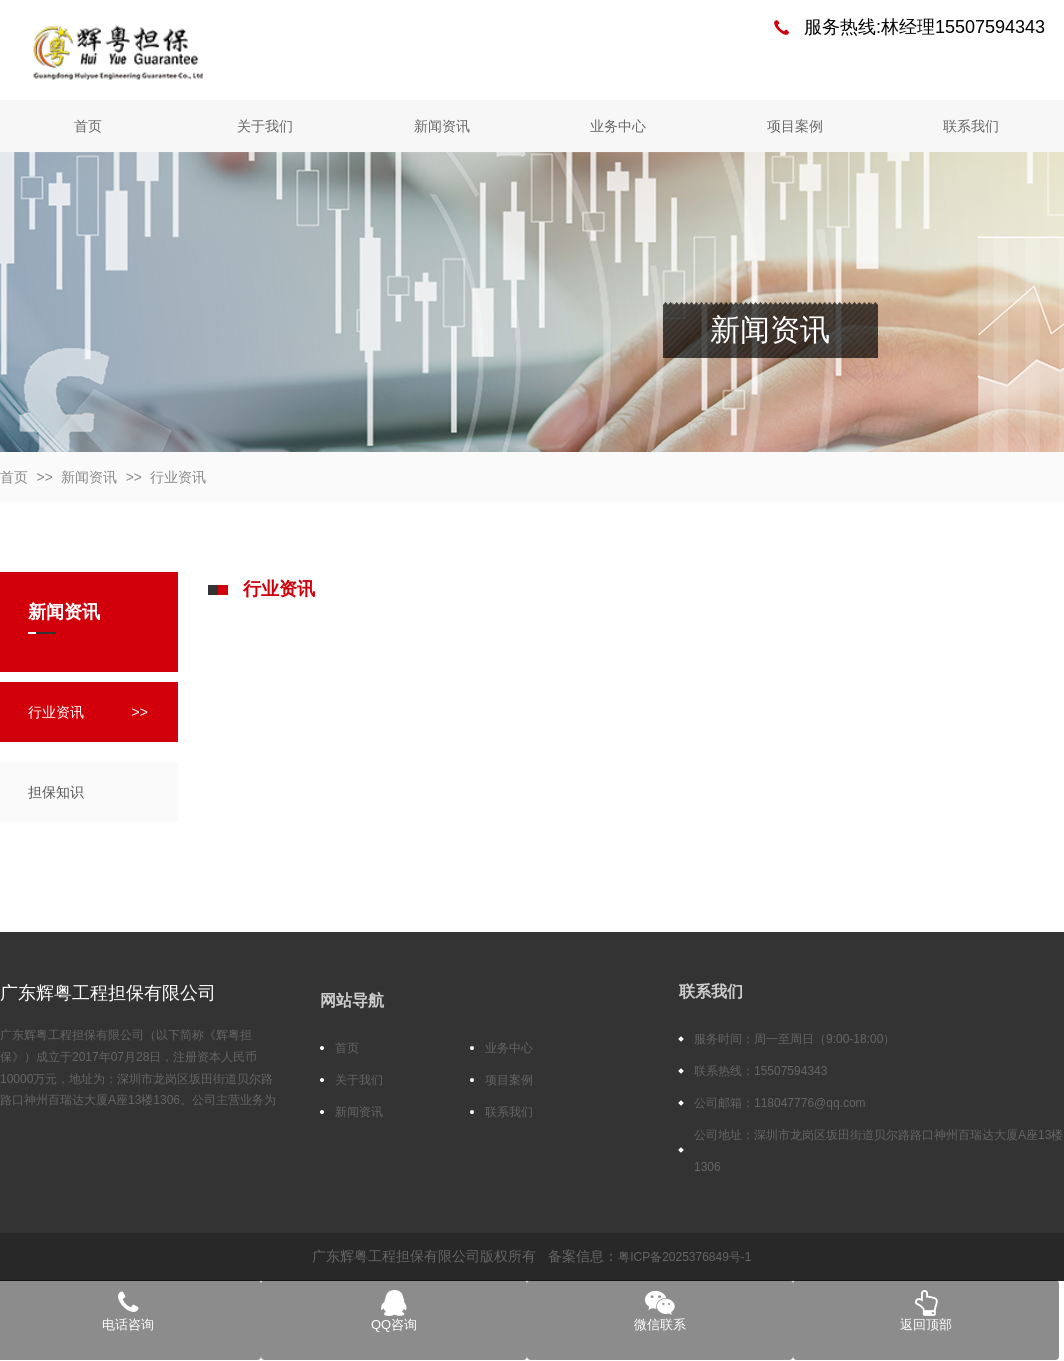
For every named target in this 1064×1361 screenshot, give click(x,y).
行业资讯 (178, 477)
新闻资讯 (442, 126)
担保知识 (56, 792)
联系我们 (971, 126)
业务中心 (618, 126)
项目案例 (795, 126)
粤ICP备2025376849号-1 (684, 1257)
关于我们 (265, 126)
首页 (88, 126)
